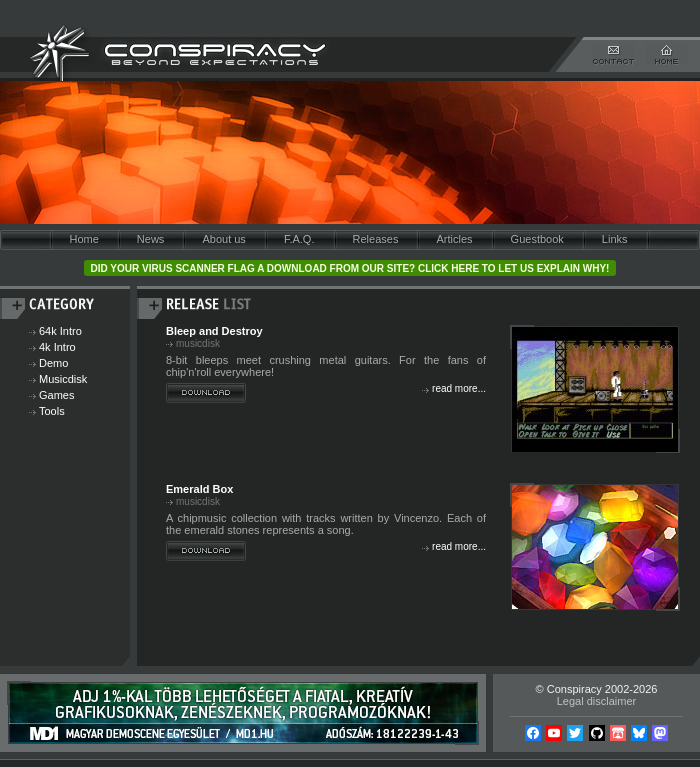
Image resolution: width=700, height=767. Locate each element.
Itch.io (618, 733)
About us (223, 239)
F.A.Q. (299, 239)
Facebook (533, 733)
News (151, 239)
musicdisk (198, 343)
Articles (454, 239)
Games (56, 395)
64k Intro (60, 331)
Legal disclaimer (596, 701)
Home (83, 239)
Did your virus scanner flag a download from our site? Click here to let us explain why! (350, 268)
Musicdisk (63, 379)
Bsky (639, 733)
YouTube (554, 733)
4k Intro (57, 347)
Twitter (575, 733)
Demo (53, 363)
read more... (459, 388)
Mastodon (660, 733)
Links (615, 239)
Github (597, 733)
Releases (376, 239)
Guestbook (537, 239)
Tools (52, 411)
